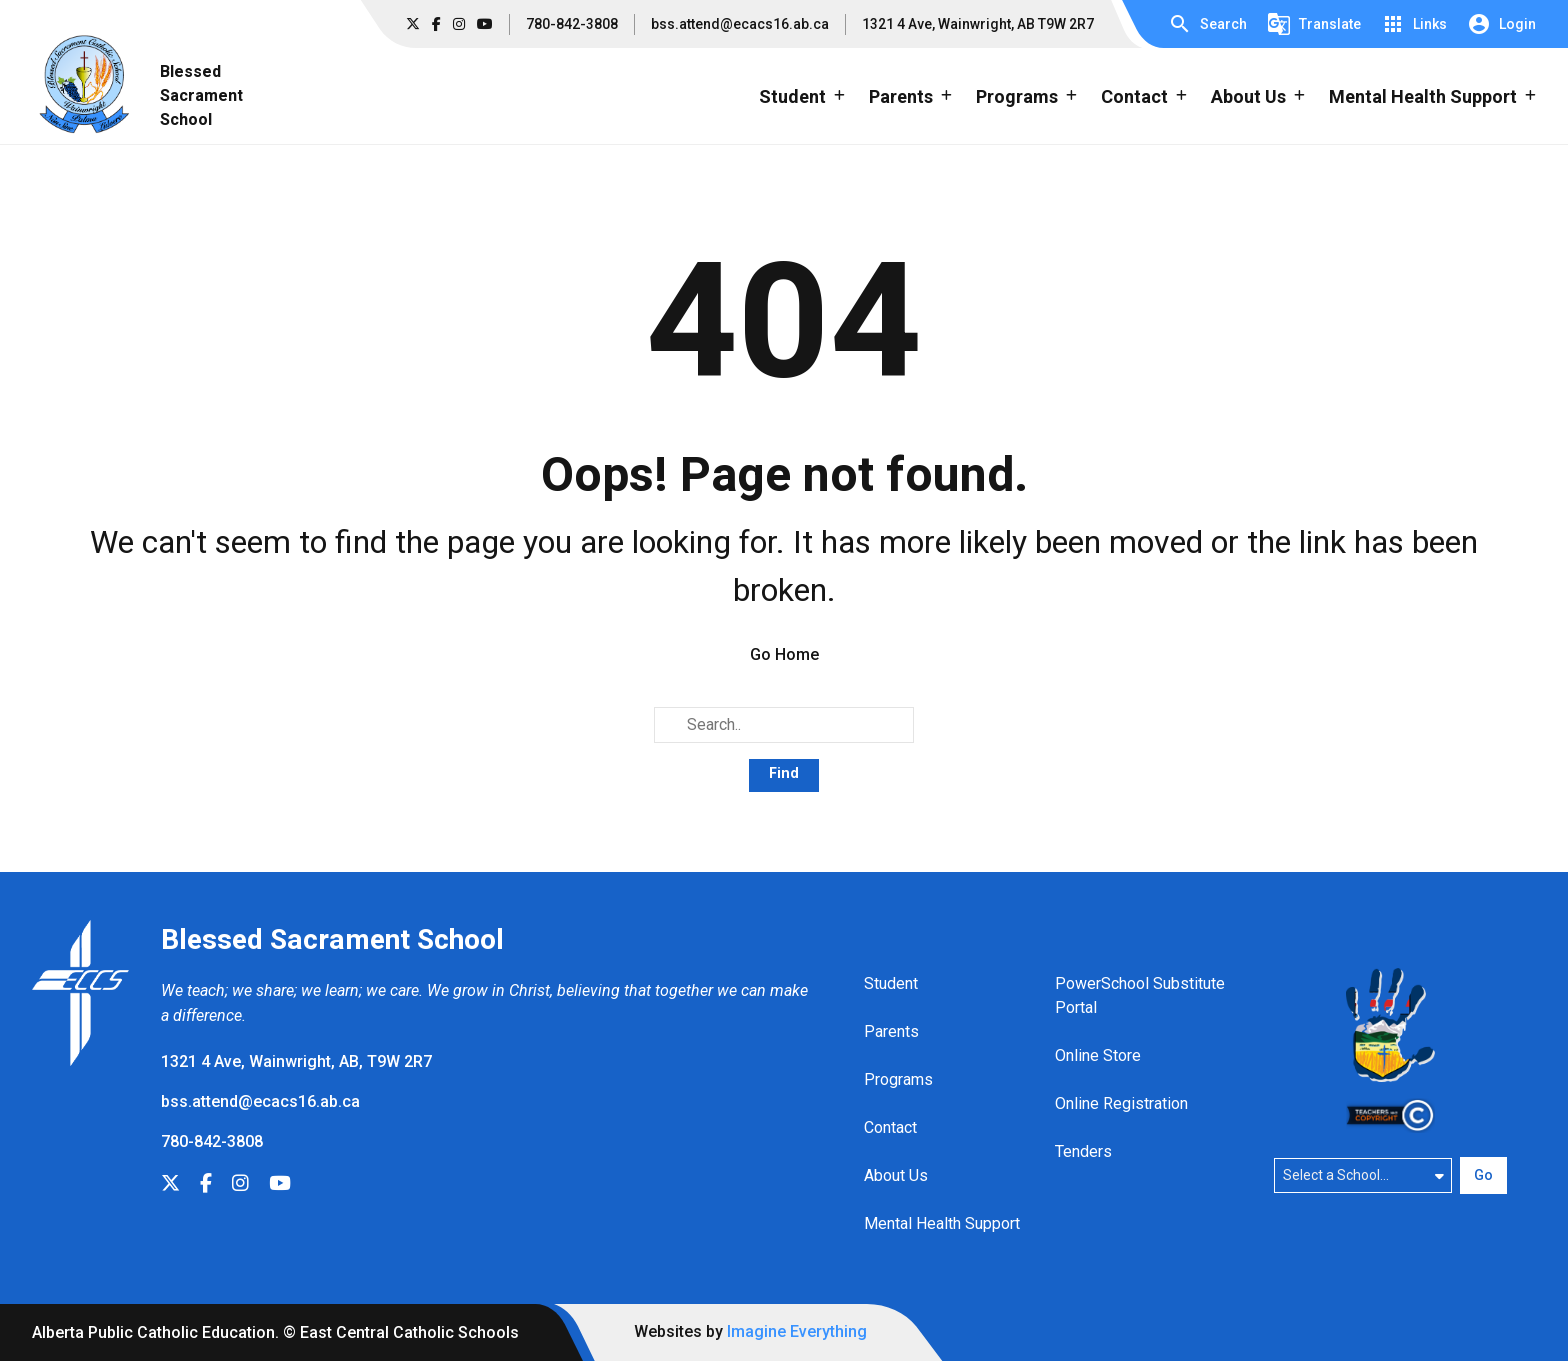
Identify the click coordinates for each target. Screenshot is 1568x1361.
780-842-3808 (572, 24)
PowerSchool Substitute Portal (1140, 995)
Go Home (784, 654)
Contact (890, 1127)
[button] (1207, 24)
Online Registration (1121, 1103)
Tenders (1083, 1151)
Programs (898, 1079)
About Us (896, 1175)
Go (1483, 1175)
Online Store (1098, 1055)
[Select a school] (1363, 1175)
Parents (891, 1031)
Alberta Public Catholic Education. (155, 1332)
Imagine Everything (797, 1331)
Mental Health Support (942, 1223)
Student (891, 983)
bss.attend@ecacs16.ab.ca (740, 24)
